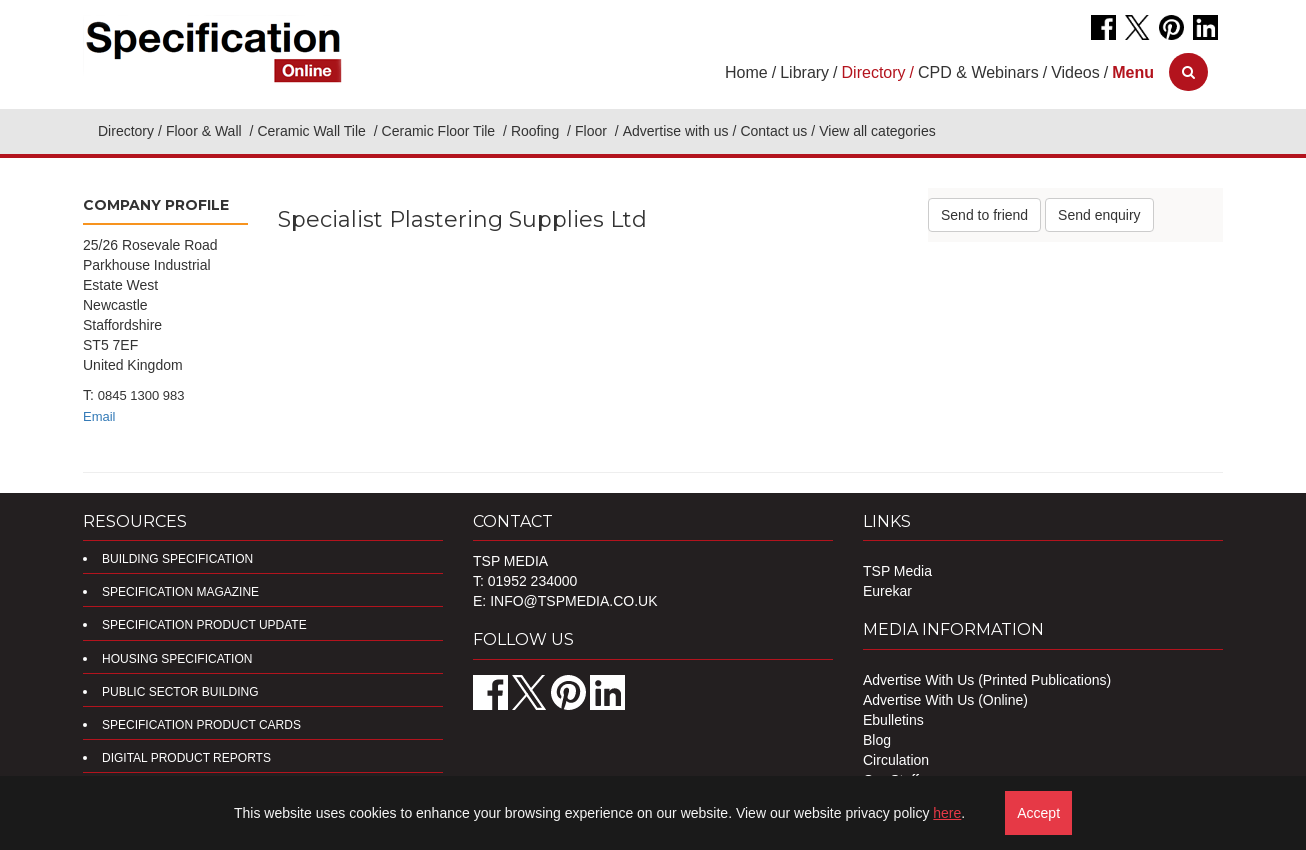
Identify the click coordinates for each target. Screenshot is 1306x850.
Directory (126, 131)
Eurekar (887, 591)
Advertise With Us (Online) (945, 700)
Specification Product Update (204, 625)
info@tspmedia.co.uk (573, 601)
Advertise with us (676, 131)
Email (99, 416)
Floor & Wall (206, 131)
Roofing (537, 131)
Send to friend (984, 215)
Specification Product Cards (201, 725)
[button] (1133, 72)
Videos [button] (1075, 72)
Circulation (896, 760)
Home (746, 72)
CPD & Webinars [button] (978, 72)
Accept (1038, 813)
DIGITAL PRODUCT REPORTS (186, 758)
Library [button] (804, 72)
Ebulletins (893, 720)
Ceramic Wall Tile (313, 131)
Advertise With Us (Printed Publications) (987, 680)
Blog (877, 740)
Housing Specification (177, 659)
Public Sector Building (180, 692)
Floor (593, 131)
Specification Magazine (180, 592)
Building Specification (177, 559)
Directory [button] (874, 72)
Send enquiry (1099, 215)
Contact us (773, 131)
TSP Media (897, 571)
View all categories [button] (877, 131)
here (947, 813)
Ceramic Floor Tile (440, 131)
